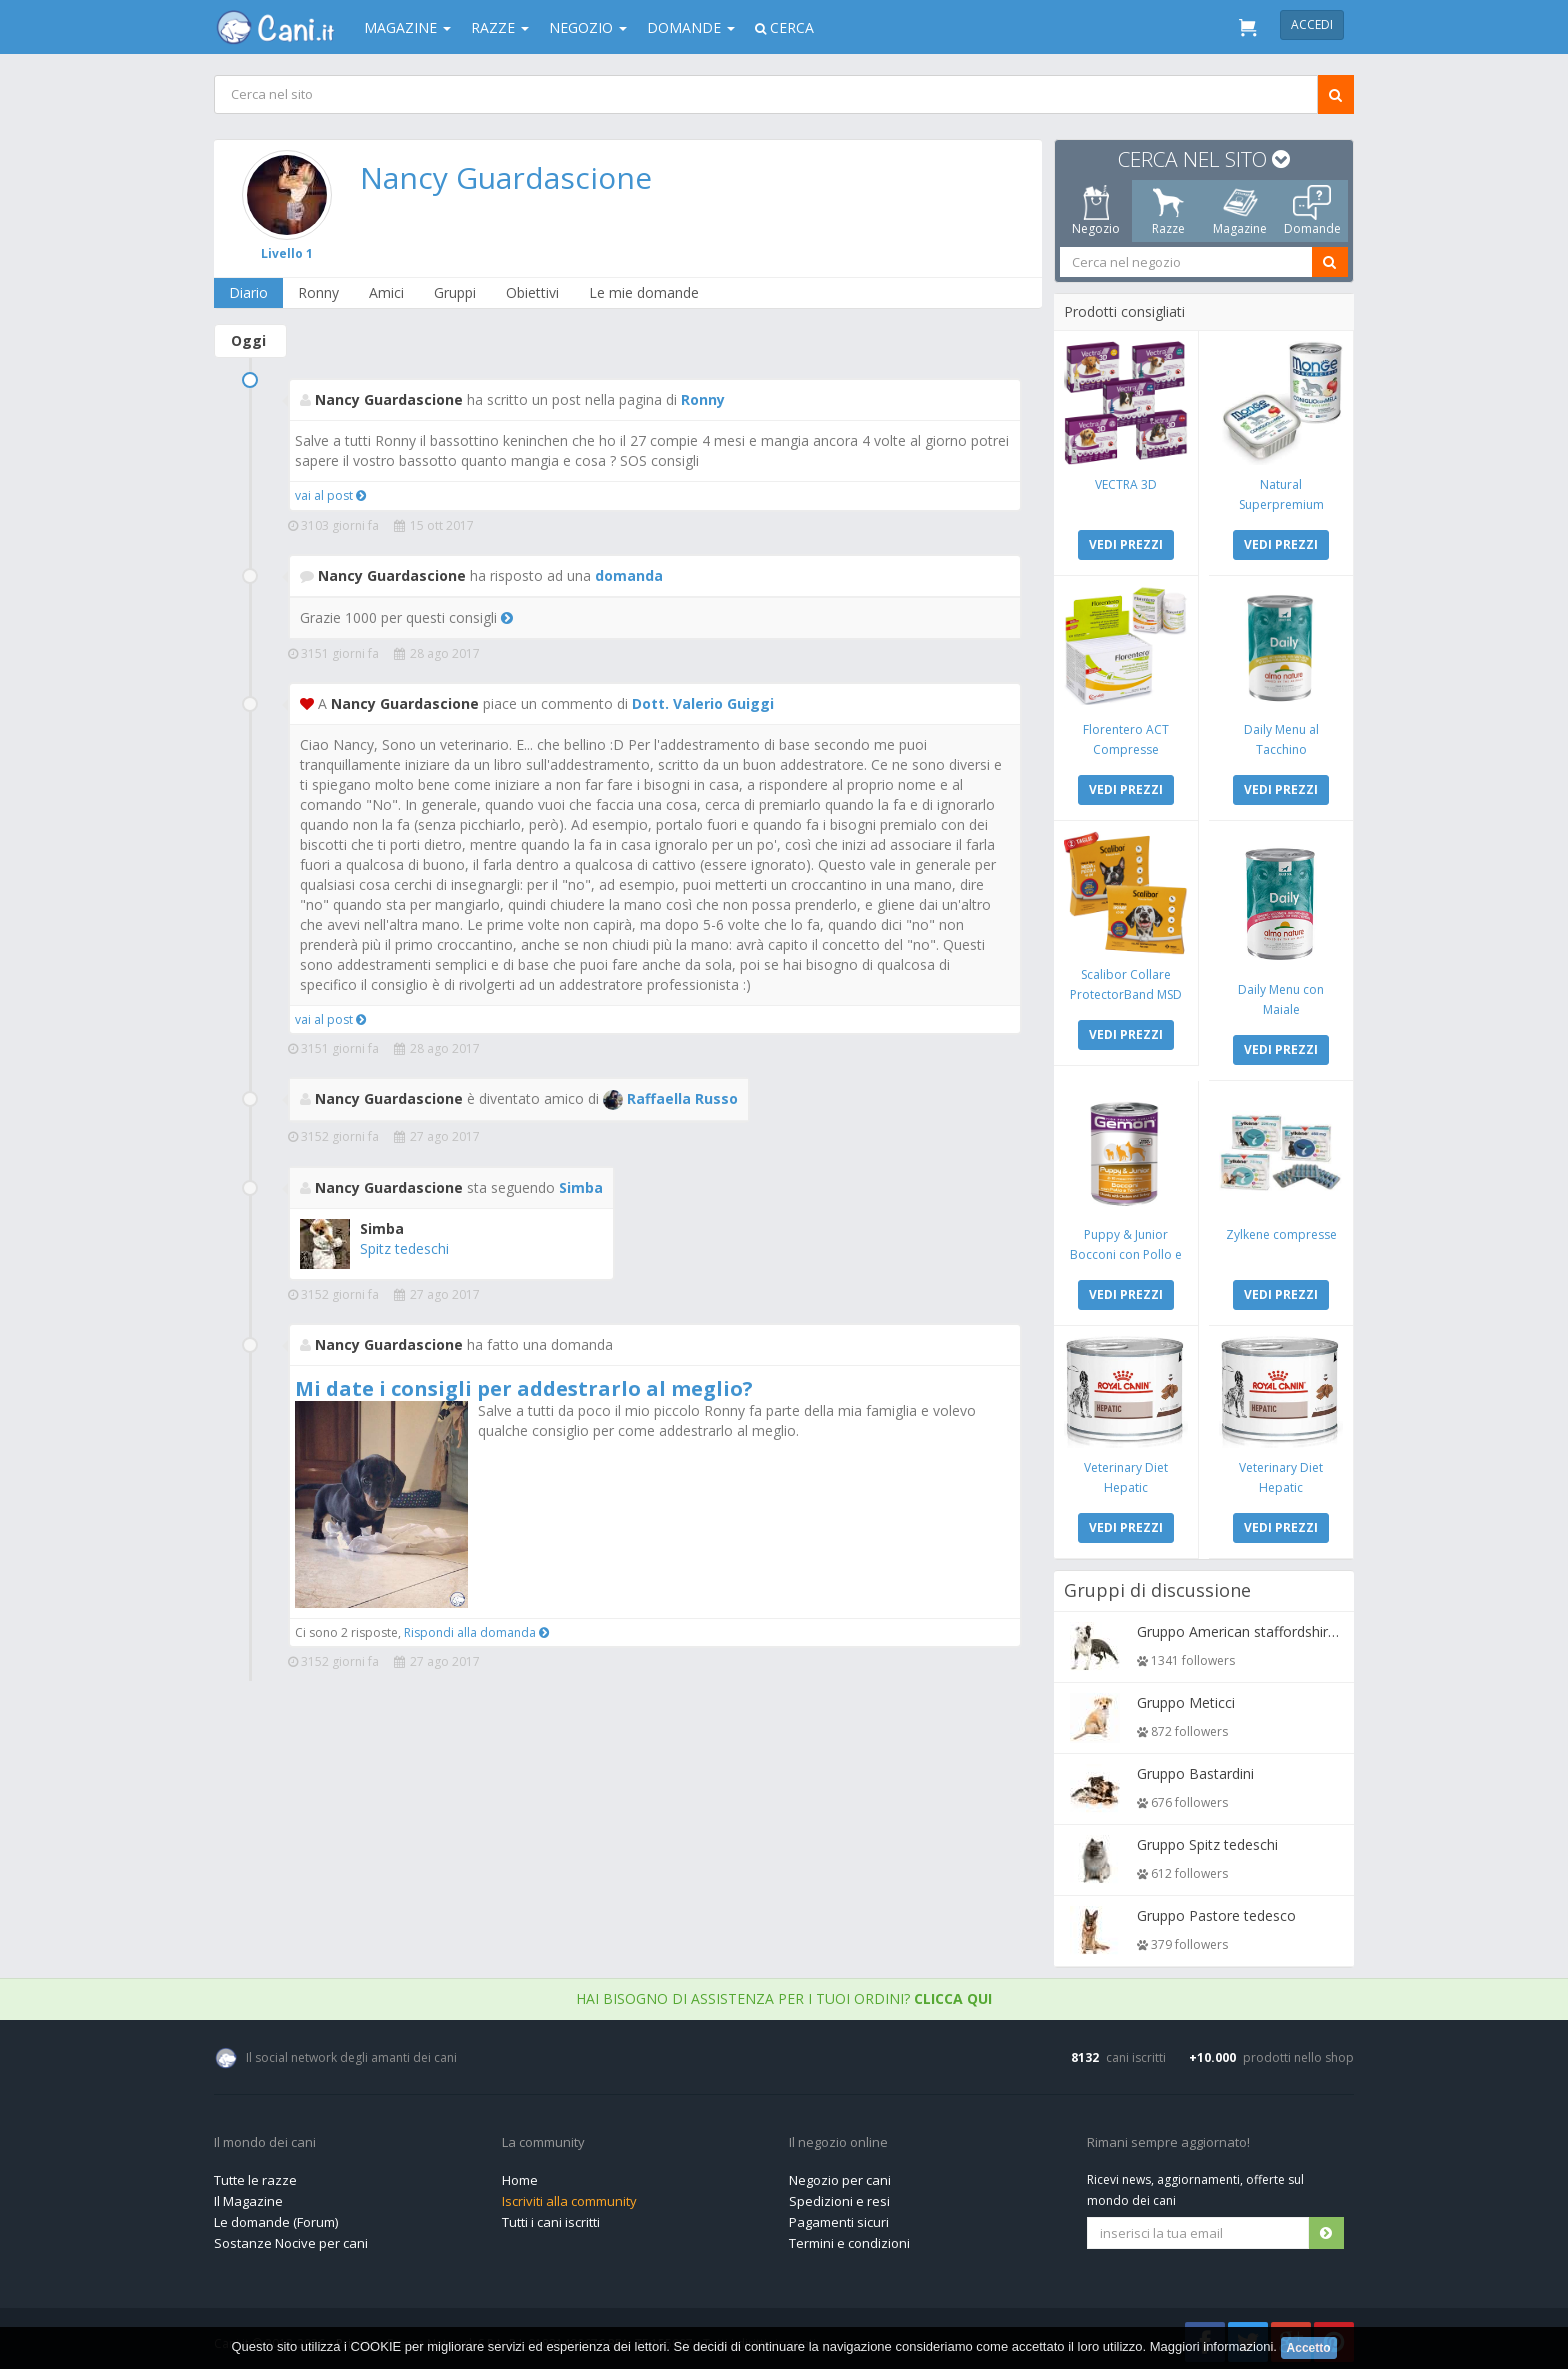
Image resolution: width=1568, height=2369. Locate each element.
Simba (581, 1187)
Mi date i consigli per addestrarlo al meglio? (524, 1388)
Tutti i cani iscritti (551, 2217)
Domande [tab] (1312, 211)
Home (520, 2175)
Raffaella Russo (670, 1098)
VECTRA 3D (1127, 483)
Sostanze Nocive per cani (291, 2238)
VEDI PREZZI (1127, 543)
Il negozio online (838, 2138)
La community (543, 2138)
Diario (249, 292)
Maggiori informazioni (1212, 2346)
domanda (629, 575)
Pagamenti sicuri (839, 2217)
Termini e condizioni (849, 2238)
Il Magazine (248, 2196)
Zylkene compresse (1280, 1230)
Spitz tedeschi (404, 1248)
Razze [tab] (1168, 211)
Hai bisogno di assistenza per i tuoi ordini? (784, 1993)
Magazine (407, 27)
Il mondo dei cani (265, 2138)
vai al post (330, 495)
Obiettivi (533, 292)
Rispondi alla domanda (476, 1632)
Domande (691, 27)
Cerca (784, 27)
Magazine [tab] (1240, 211)
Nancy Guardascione (507, 177)
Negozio (588, 27)
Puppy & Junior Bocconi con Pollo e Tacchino (1127, 1250)
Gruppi (456, 292)
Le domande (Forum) (276, 2217)
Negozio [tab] (1096, 211)
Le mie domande (645, 292)
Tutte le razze (255, 2175)
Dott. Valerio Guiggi (703, 703)
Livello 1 (288, 253)
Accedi (1312, 24)
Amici (387, 292)
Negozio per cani (840, 2175)
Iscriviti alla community (569, 2196)
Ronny (319, 292)
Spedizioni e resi (839, 2196)
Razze (500, 27)
